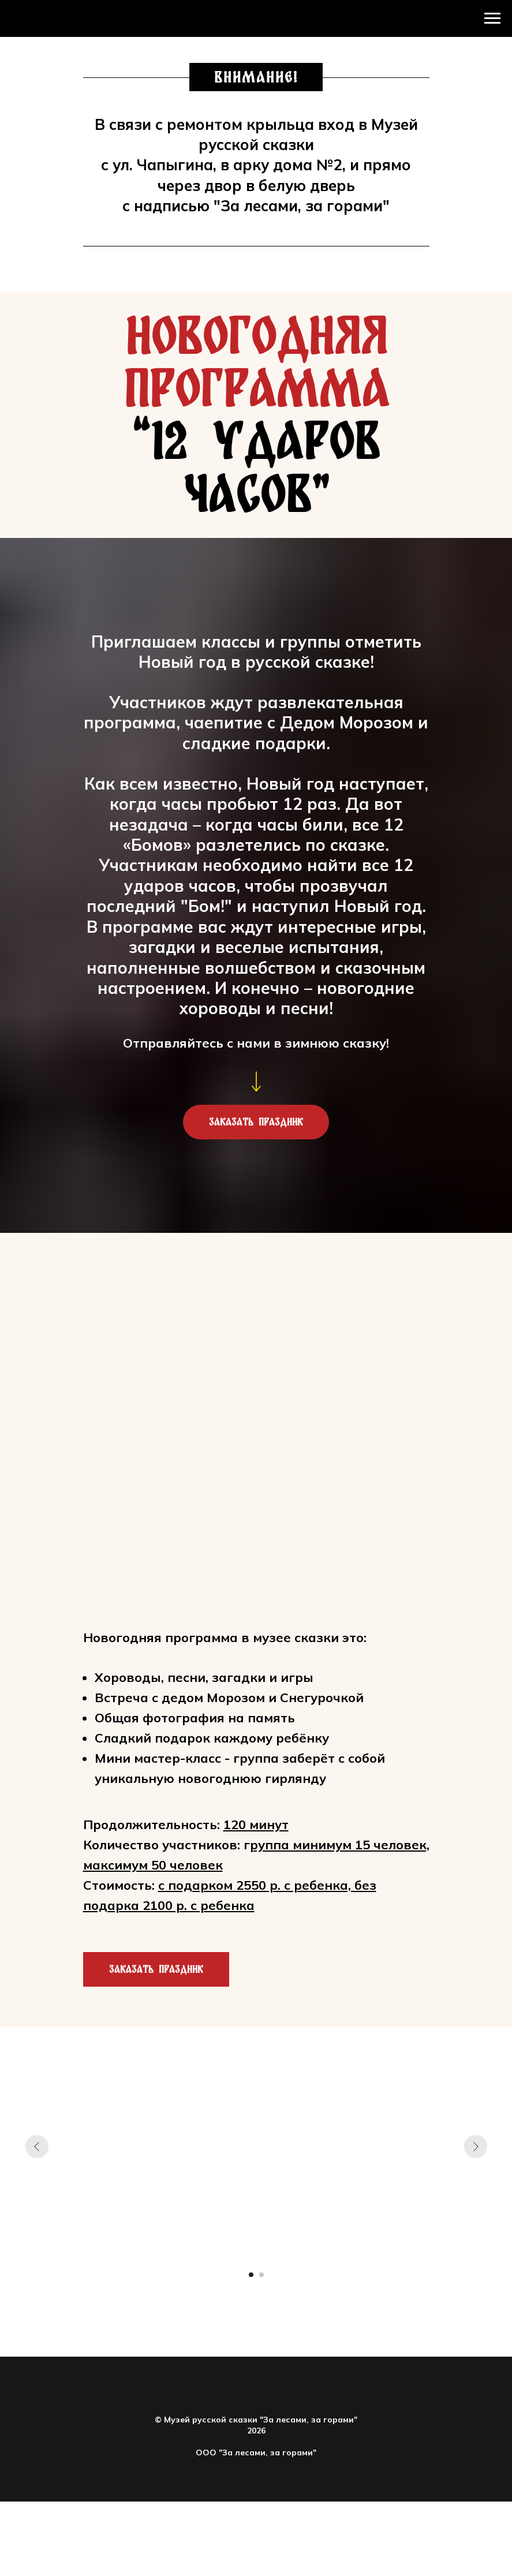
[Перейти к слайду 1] (251, 2274)
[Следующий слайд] (475, 2146)
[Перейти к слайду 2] (261, 2274)
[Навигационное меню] (492, 18)
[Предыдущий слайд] (36, 2146)
